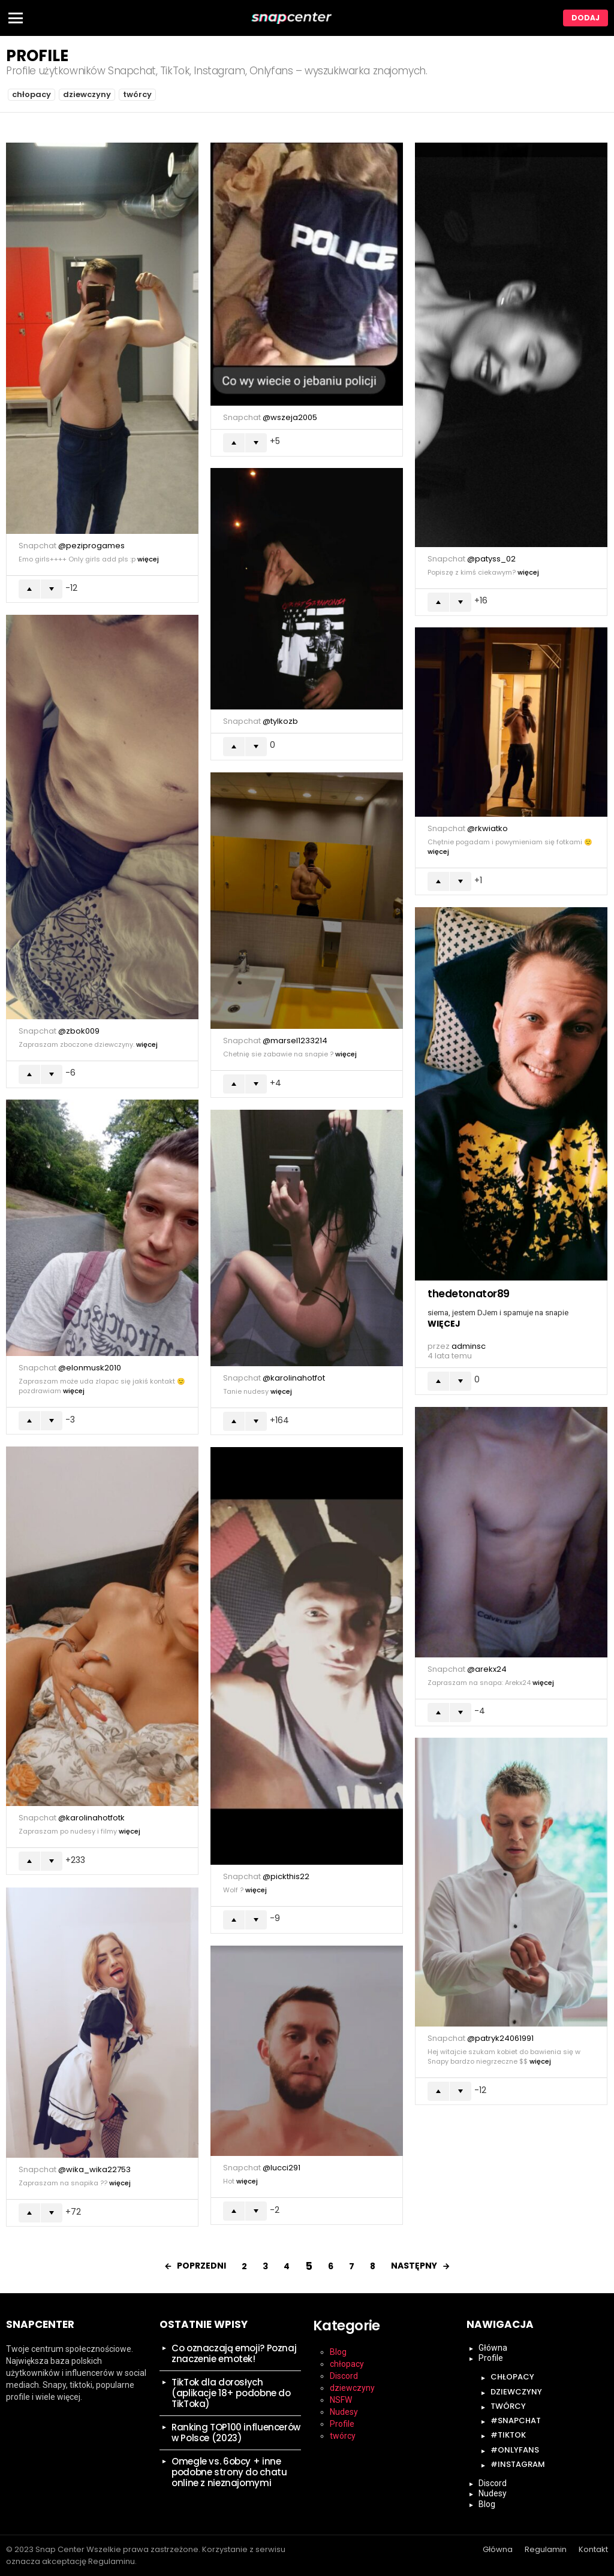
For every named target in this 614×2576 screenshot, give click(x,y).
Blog (338, 2352)
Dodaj (585, 18)
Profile (342, 2424)
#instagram (517, 2464)
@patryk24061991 (500, 2038)
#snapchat (515, 2420)
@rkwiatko (487, 828)
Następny (414, 2266)
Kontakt (593, 2549)
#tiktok (508, 2435)
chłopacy (31, 94)
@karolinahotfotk (91, 1817)
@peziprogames (91, 545)
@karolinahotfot (294, 1378)
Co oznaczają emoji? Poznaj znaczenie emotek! (233, 2353)
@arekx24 (487, 1669)
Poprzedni (201, 2266)
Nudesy (344, 2412)
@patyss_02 (491, 558)
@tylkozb (280, 721)
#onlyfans (514, 2450)
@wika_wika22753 (94, 2169)
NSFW (341, 2400)
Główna (492, 2347)
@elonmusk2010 (89, 1367)
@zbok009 (79, 1031)
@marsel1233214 (295, 1040)
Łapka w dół (51, 589)
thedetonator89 (469, 1294)
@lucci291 (281, 2167)
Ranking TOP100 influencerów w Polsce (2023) (235, 2432)
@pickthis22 (286, 1876)
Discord (344, 2376)
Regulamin (546, 2549)
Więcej (148, 559)
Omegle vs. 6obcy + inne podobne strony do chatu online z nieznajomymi (229, 2472)
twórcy (137, 94)
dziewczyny (87, 94)
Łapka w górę (29, 589)
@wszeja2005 (290, 417)
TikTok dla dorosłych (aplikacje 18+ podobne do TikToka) (231, 2393)
